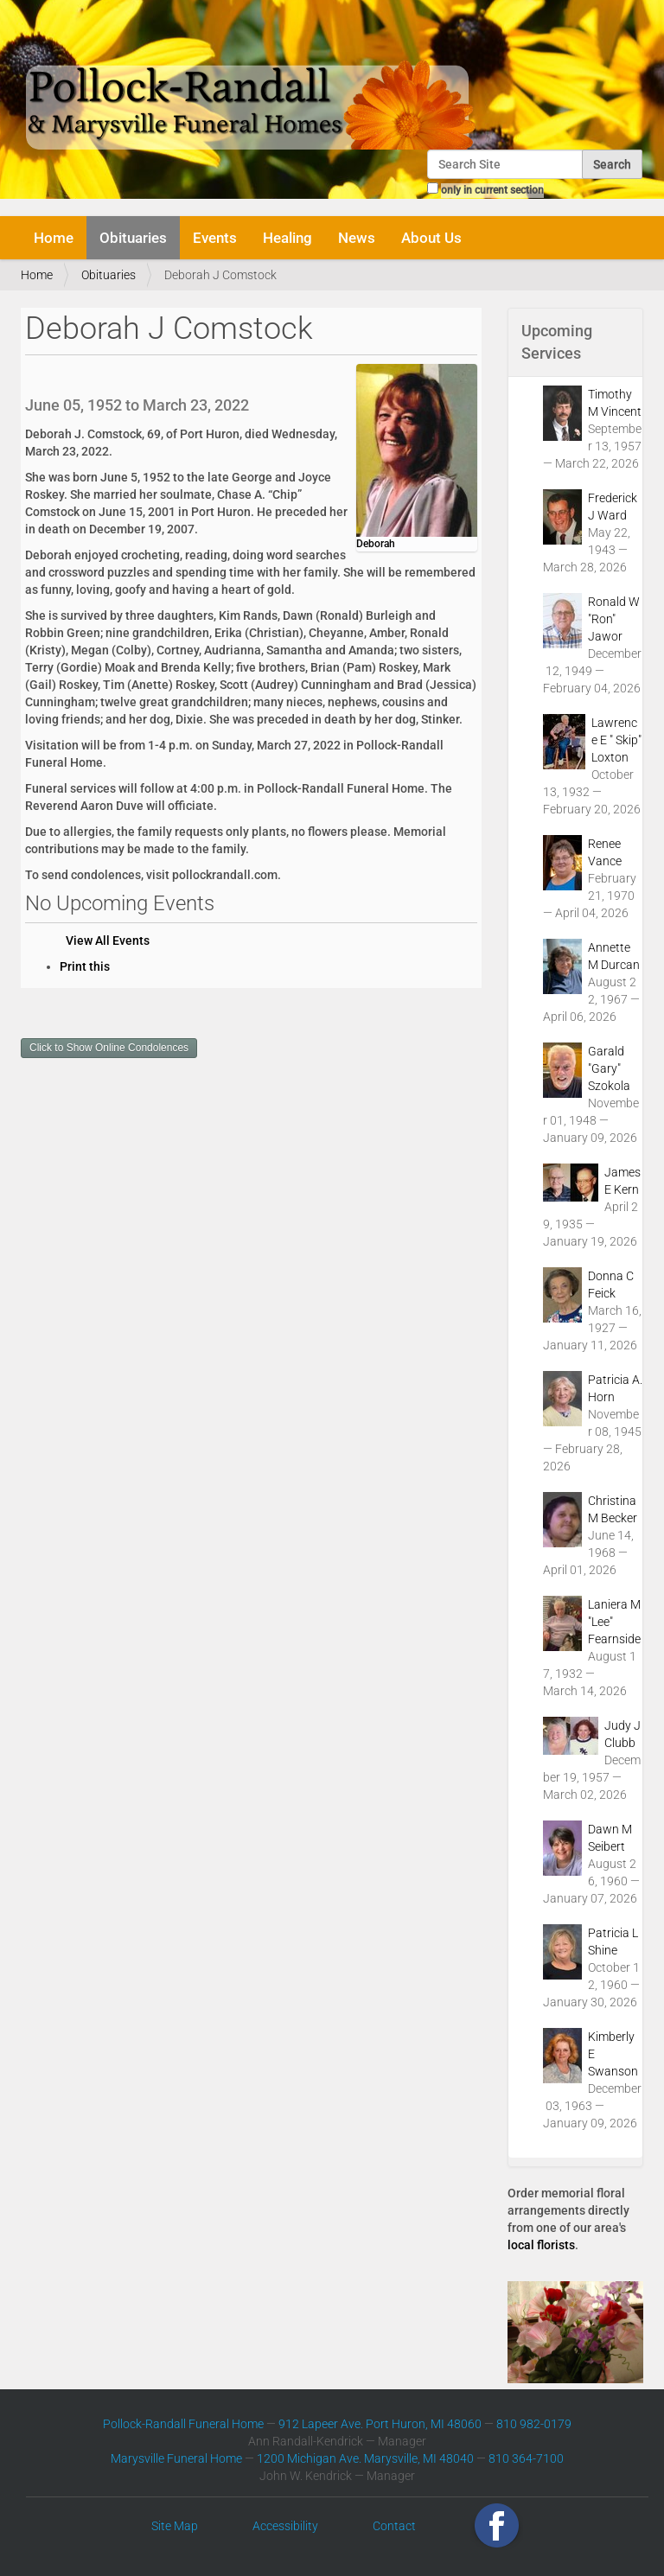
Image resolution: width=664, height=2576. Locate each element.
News (356, 237)
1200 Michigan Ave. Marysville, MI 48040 (365, 2458)
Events (215, 237)
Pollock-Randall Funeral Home (183, 2424)
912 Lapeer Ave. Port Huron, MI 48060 (380, 2424)
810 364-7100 (526, 2458)
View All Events (108, 940)
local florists (541, 2245)
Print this (85, 966)
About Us (431, 237)
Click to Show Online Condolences (108, 1048)
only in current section (492, 190)
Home (53, 237)
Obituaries (133, 237)
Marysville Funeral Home (176, 2458)
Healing (287, 237)
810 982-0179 (533, 2424)
